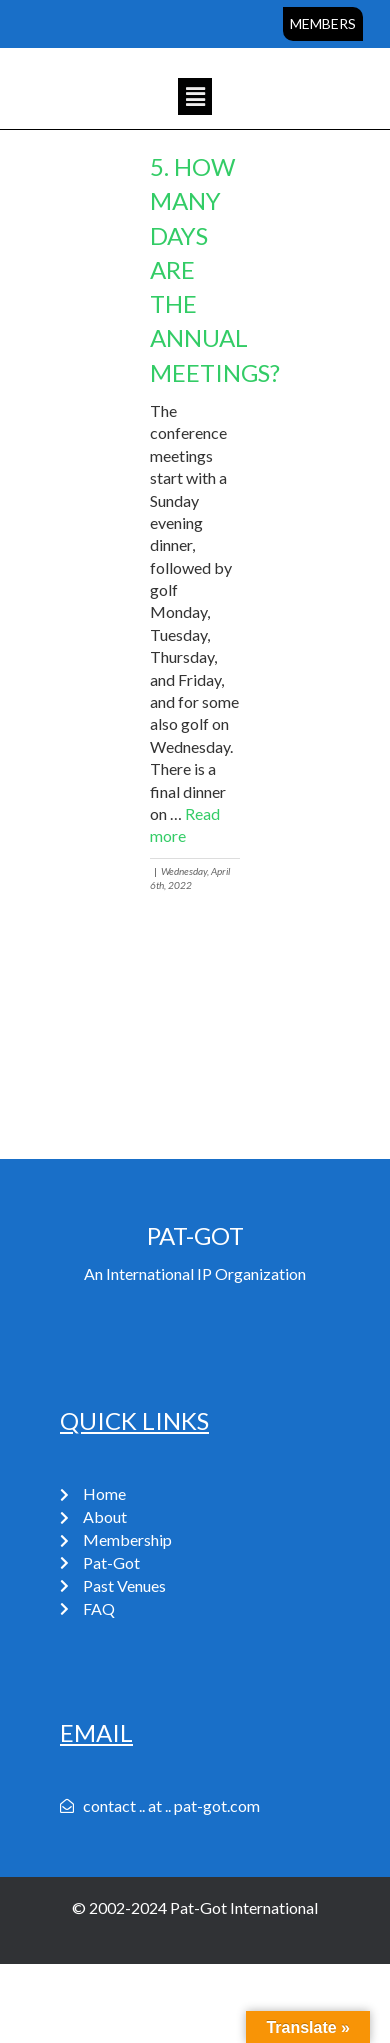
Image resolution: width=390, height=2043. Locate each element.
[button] (195, 96)
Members (323, 23)
